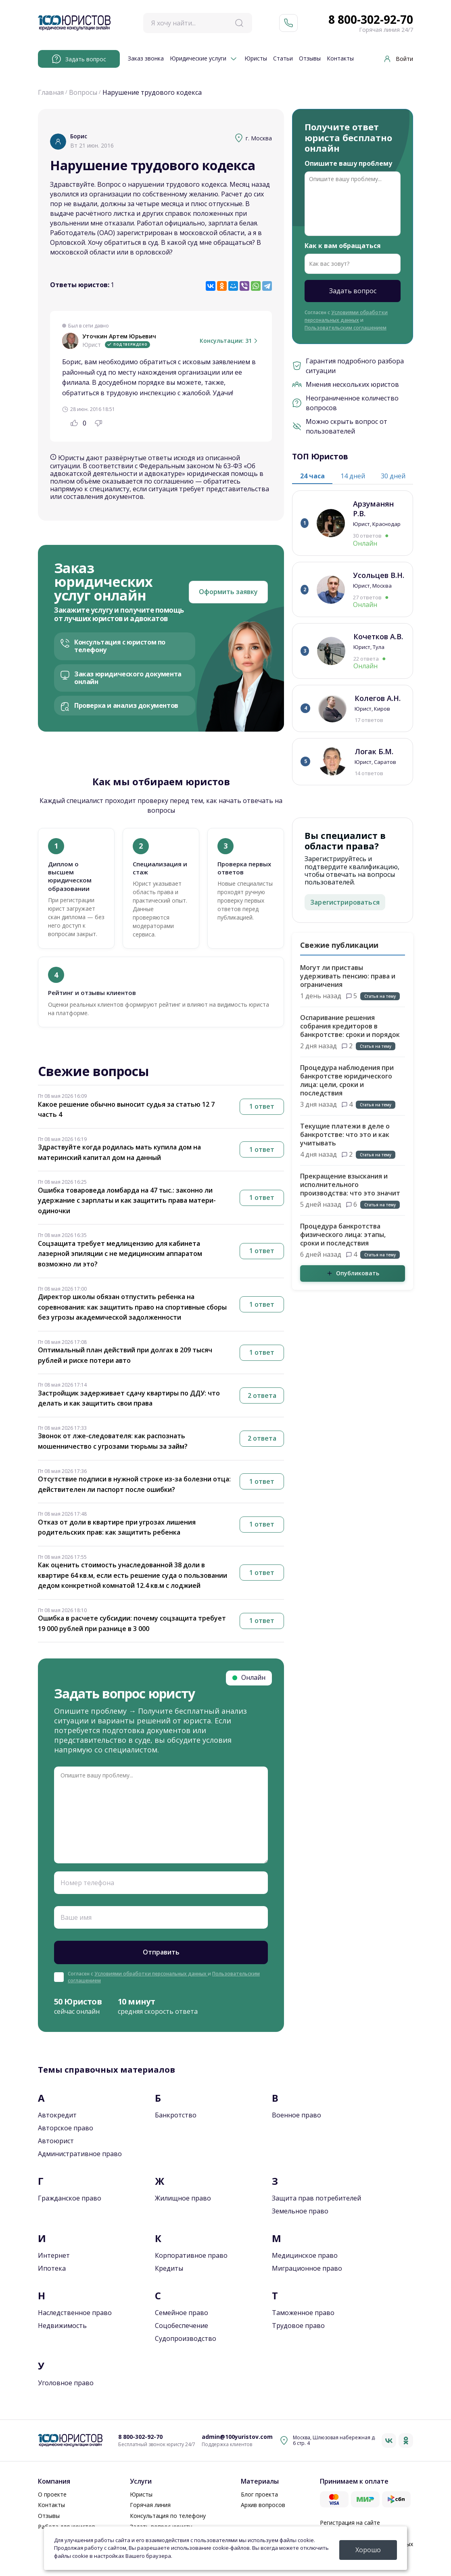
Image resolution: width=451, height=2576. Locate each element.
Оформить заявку (228, 591)
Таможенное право (303, 2312)
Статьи (283, 58)
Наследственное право (75, 2312)
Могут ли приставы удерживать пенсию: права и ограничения (347, 976)
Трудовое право (298, 2325)
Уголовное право (66, 2382)
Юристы (255, 58)
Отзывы (310, 58)
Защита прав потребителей (316, 2198)
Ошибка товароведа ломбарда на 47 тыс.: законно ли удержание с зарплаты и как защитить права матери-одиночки (127, 1200)
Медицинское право (305, 2255)
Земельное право (300, 2211)
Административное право (80, 2153)
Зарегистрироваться (345, 902)
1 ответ (261, 1106)
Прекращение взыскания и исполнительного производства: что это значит (350, 1184)
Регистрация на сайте (350, 2522)
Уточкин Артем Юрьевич (119, 336)
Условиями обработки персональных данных (151, 1973)
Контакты (340, 58)
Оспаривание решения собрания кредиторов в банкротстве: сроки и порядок (350, 1026)
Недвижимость (62, 2325)
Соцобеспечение (181, 2325)
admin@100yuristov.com (237, 2437)
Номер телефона (87, 1882)
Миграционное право (307, 2268)
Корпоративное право (191, 2255)
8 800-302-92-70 (370, 20)
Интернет (54, 2255)
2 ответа (262, 1395)
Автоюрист (56, 2140)
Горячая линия (150, 2505)
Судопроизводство (185, 2338)
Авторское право (65, 2127)
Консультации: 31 (230, 341)
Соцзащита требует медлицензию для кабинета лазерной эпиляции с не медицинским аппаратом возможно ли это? (120, 1253)
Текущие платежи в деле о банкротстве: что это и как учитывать (345, 1134)
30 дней (393, 475)
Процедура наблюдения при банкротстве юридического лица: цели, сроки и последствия (347, 1080)
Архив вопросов (263, 2505)
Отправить (161, 1952)
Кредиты (169, 2268)
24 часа (312, 475)
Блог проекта (259, 2494)
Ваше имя (76, 1917)
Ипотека (52, 2268)
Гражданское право (69, 2198)
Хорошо (368, 2549)
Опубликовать (352, 1273)
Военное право (296, 2115)
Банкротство (175, 2115)
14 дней (352, 475)
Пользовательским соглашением (345, 327)
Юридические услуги (198, 58)
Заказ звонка (146, 58)
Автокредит (57, 2115)
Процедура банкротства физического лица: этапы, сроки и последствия (343, 1234)
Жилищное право (183, 2198)
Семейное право (181, 2312)
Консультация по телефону (168, 2516)
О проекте (52, 2494)
